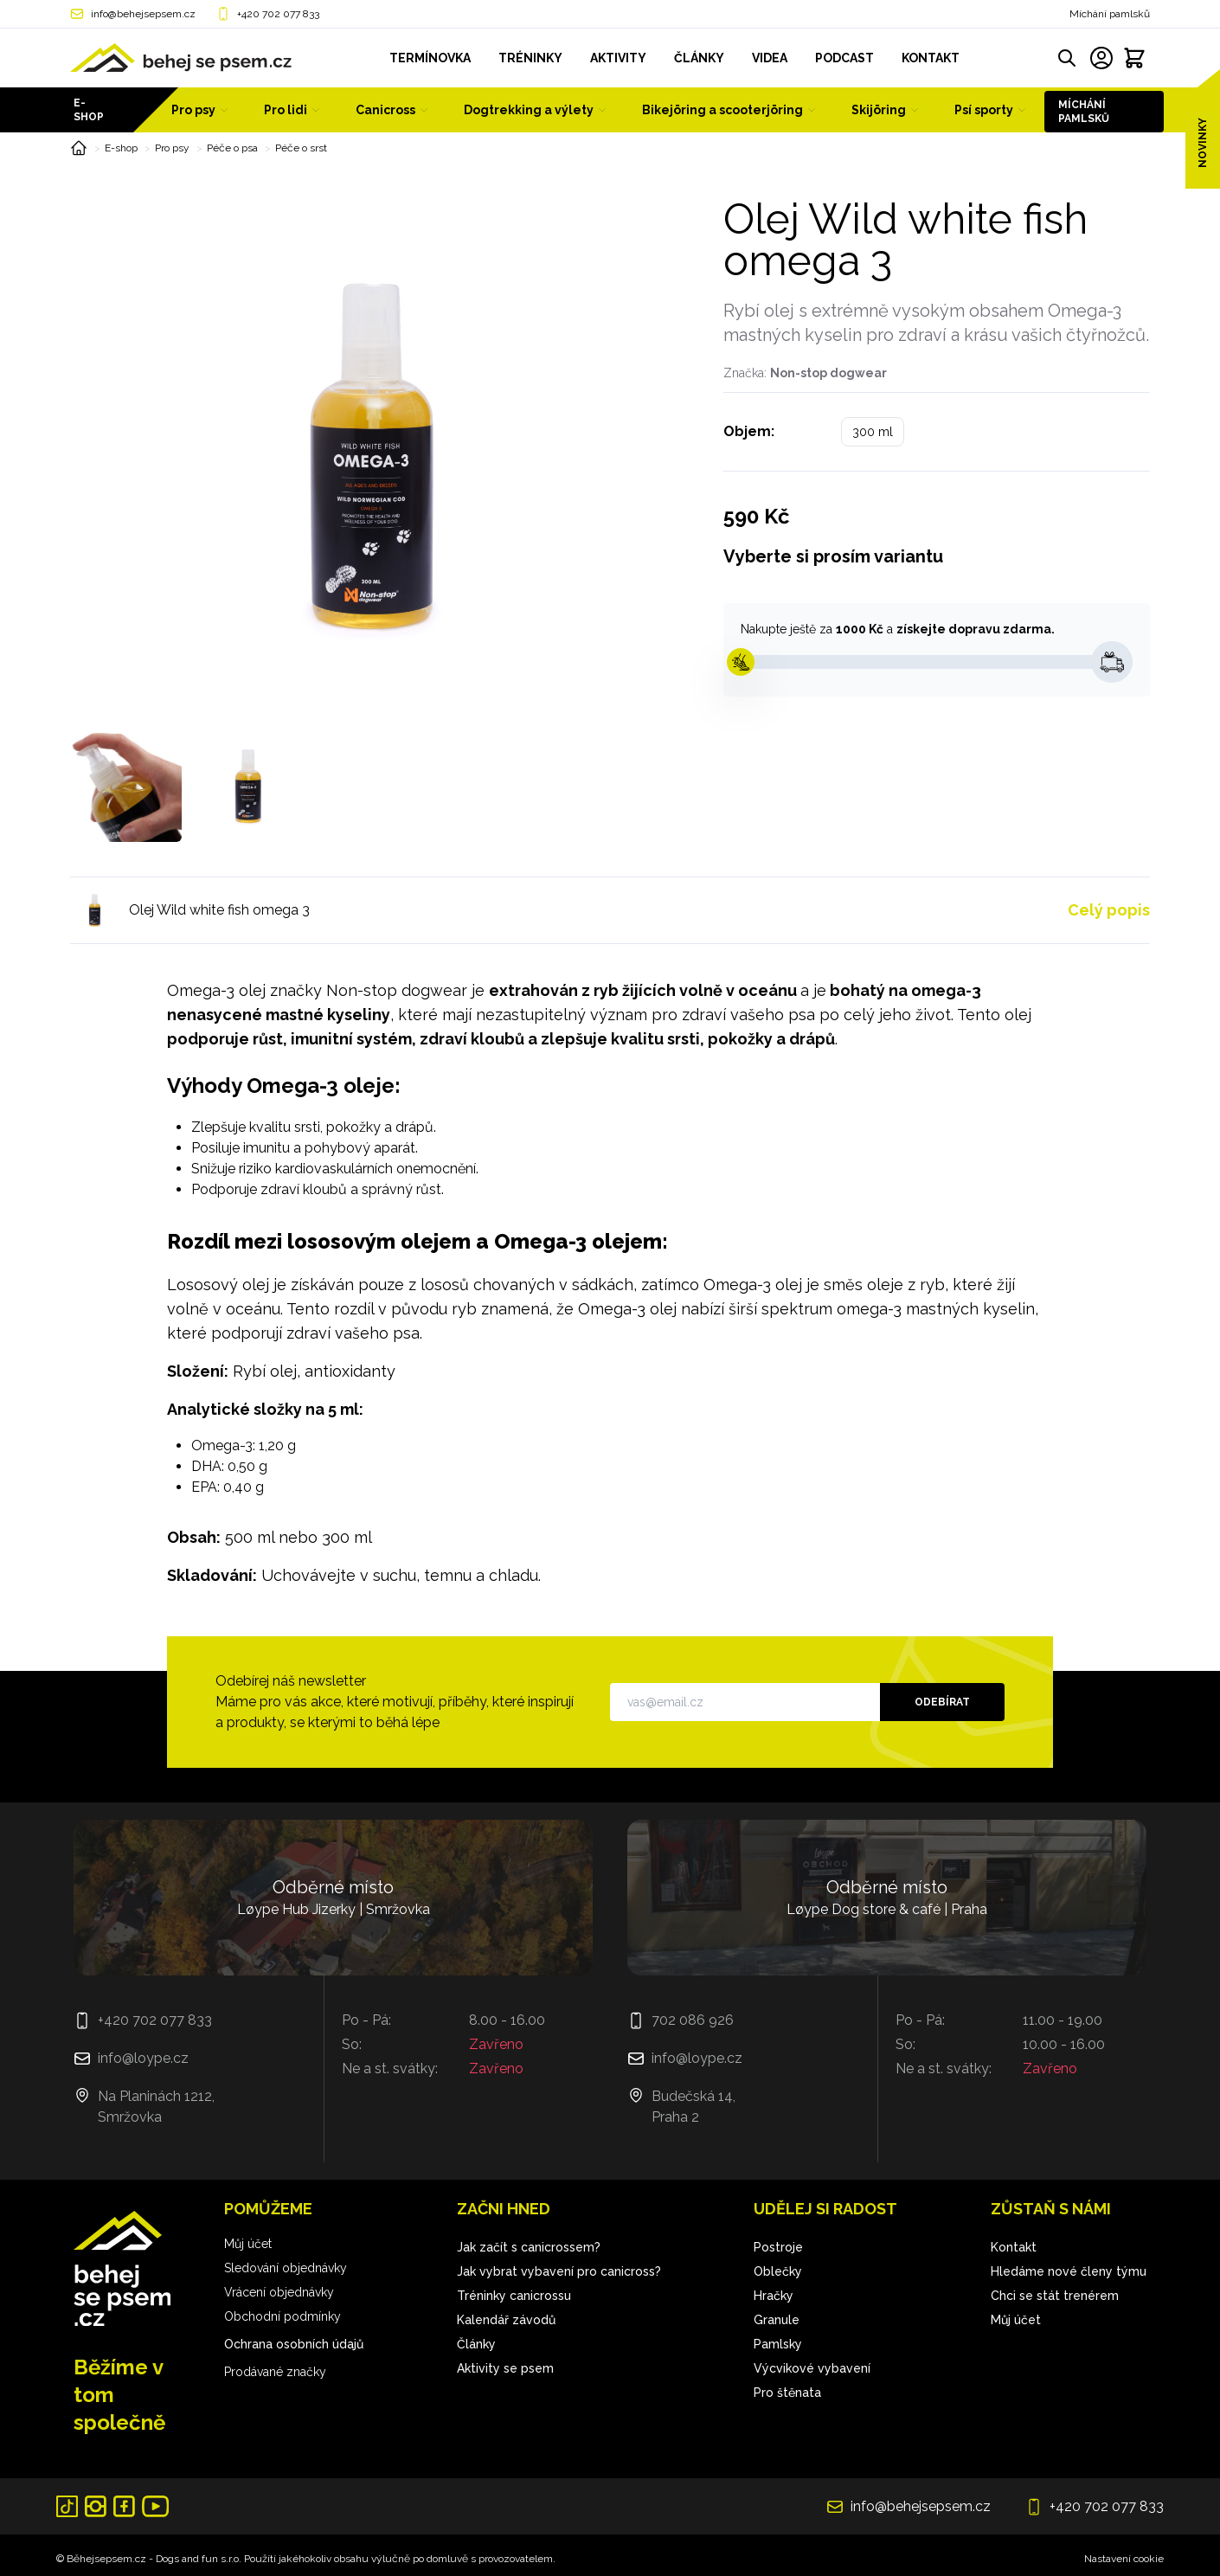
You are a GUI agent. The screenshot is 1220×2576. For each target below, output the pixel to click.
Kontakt (1014, 2247)
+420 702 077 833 (278, 14)
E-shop (89, 110)
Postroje (778, 2247)
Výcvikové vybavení (812, 2368)
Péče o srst (301, 148)
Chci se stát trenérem (1055, 2296)
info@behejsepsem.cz (143, 14)
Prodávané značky (275, 2372)
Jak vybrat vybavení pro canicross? (559, 2271)
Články (476, 2344)
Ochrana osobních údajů (293, 2344)
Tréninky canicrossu (514, 2296)
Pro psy (172, 148)
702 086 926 (693, 2020)
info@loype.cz (143, 2058)
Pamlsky (778, 2344)
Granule (776, 2320)
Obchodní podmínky (282, 2316)
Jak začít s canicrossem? (528, 2247)
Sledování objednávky (285, 2268)
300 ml (872, 432)
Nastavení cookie (1124, 2559)
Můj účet (248, 2244)
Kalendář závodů (506, 2320)
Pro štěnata (787, 2392)
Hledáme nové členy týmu (1068, 2271)
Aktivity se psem (505, 2368)
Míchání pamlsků (1109, 14)
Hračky (773, 2296)
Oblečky (778, 2271)
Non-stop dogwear (828, 373)
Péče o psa (232, 148)
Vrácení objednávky (279, 2292)
